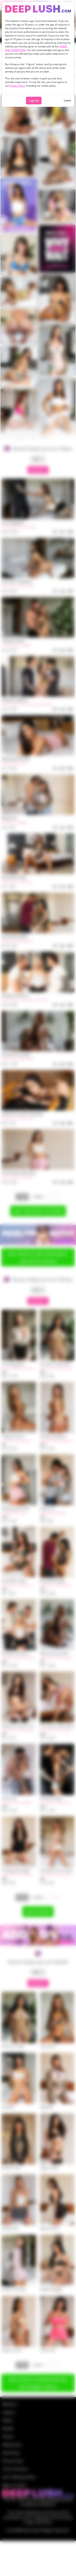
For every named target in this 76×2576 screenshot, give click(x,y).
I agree (34, 100)
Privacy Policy (17, 85)
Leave (67, 100)
